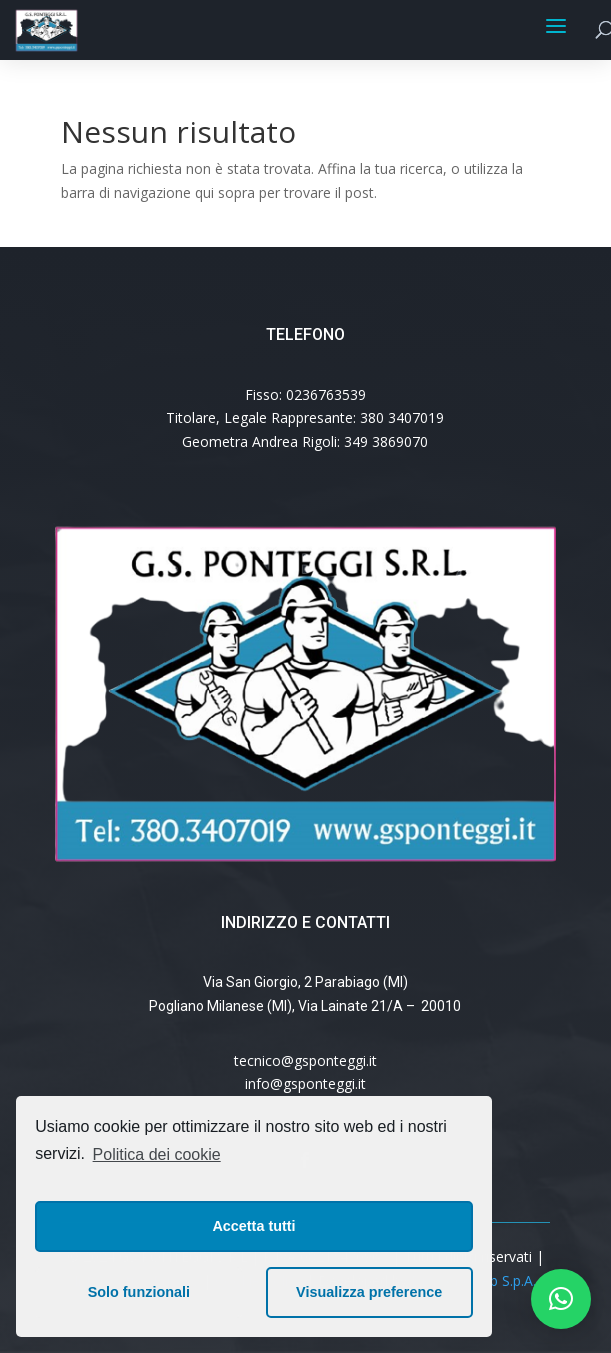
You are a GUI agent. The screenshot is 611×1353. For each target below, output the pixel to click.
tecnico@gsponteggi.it (305, 1060)
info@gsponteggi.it (305, 1083)
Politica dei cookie (157, 1154)
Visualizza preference (369, 1292)
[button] (561, 1299)
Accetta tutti (253, 1226)
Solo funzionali (139, 1292)
